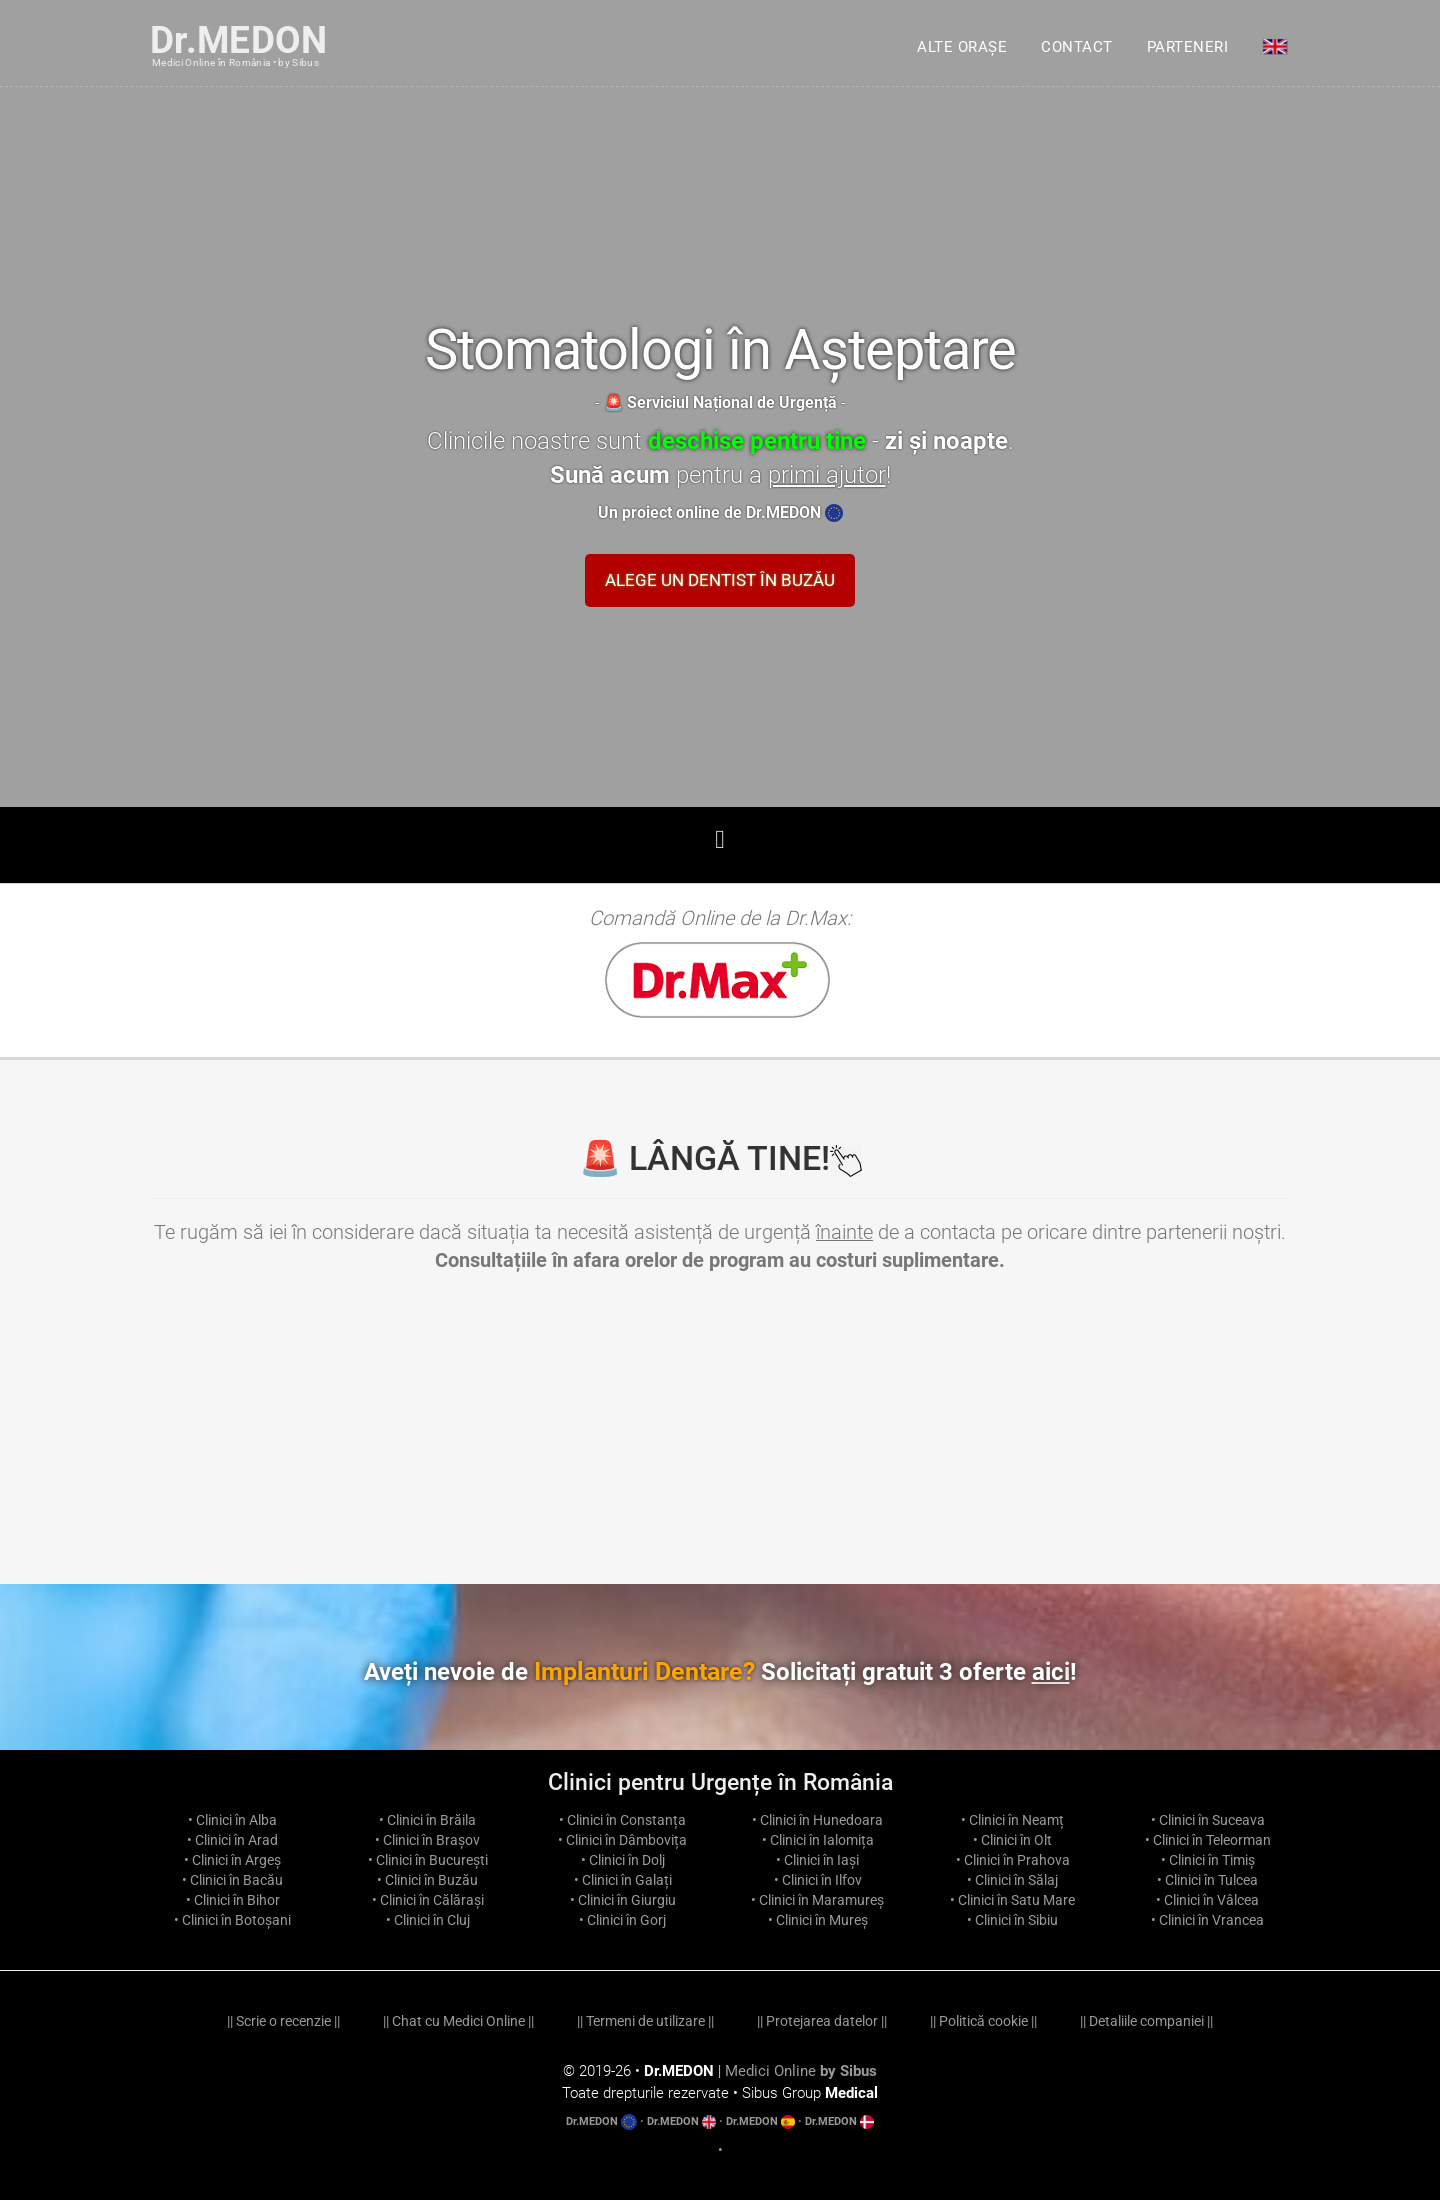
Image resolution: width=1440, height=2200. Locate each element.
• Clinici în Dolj (623, 1860)
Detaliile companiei (1146, 2021)
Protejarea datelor (822, 2021)
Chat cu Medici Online (458, 2021)
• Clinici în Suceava (1208, 1820)
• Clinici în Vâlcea (1207, 1900)
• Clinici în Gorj (622, 1920)
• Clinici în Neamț (1012, 1820)
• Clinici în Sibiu (1012, 1920)
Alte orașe (962, 47)
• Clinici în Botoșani (232, 1920)
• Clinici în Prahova (1013, 1860)
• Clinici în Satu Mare (1012, 1900)
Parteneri (1188, 47)
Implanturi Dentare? (805, 1671)
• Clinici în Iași (817, 1860)
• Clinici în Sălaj (1012, 1880)
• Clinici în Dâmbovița (622, 1840)
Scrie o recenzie (283, 2021)
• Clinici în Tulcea (1207, 1880)
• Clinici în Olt (1012, 1840)
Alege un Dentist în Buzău (720, 580)
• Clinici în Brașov (427, 1840)
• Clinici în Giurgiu (623, 1900)
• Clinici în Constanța (622, 1820)
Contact (1077, 47)
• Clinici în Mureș (818, 1920)
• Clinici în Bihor (233, 1900)
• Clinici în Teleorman (1208, 1840)
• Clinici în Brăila (427, 1820)
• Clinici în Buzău (427, 1880)
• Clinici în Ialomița (818, 1840)
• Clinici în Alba (232, 1820)
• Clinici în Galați (623, 1880)
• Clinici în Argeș (232, 1860)
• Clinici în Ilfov (818, 1880)
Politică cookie (983, 2021)
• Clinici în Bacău (232, 1880)
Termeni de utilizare (645, 2021)
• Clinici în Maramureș (817, 1900)
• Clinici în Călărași (428, 1900)
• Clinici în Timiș (1208, 1860)
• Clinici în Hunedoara (817, 1820)
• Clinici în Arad (232, 1840)
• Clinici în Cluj (428, 1920)
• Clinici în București (428, 1860)
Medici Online (801, 2071)
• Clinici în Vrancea (1207, 1920)
